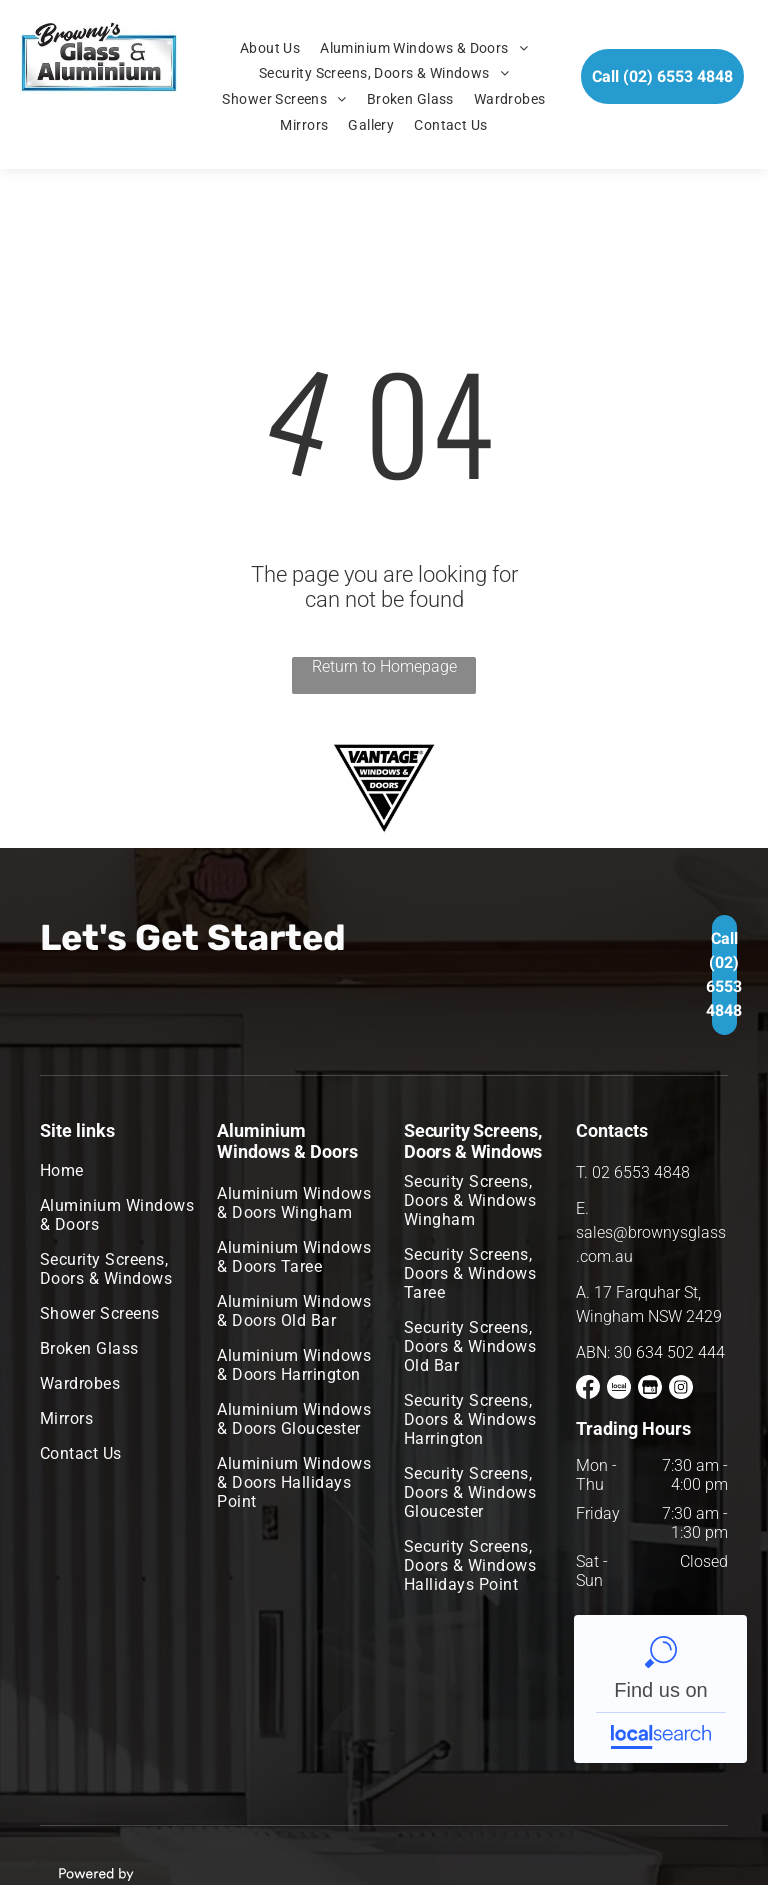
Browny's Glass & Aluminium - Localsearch (660, 1689)
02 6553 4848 (641, 1172)
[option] (384, 788)
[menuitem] (270, 48)
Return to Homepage (384, 666)
